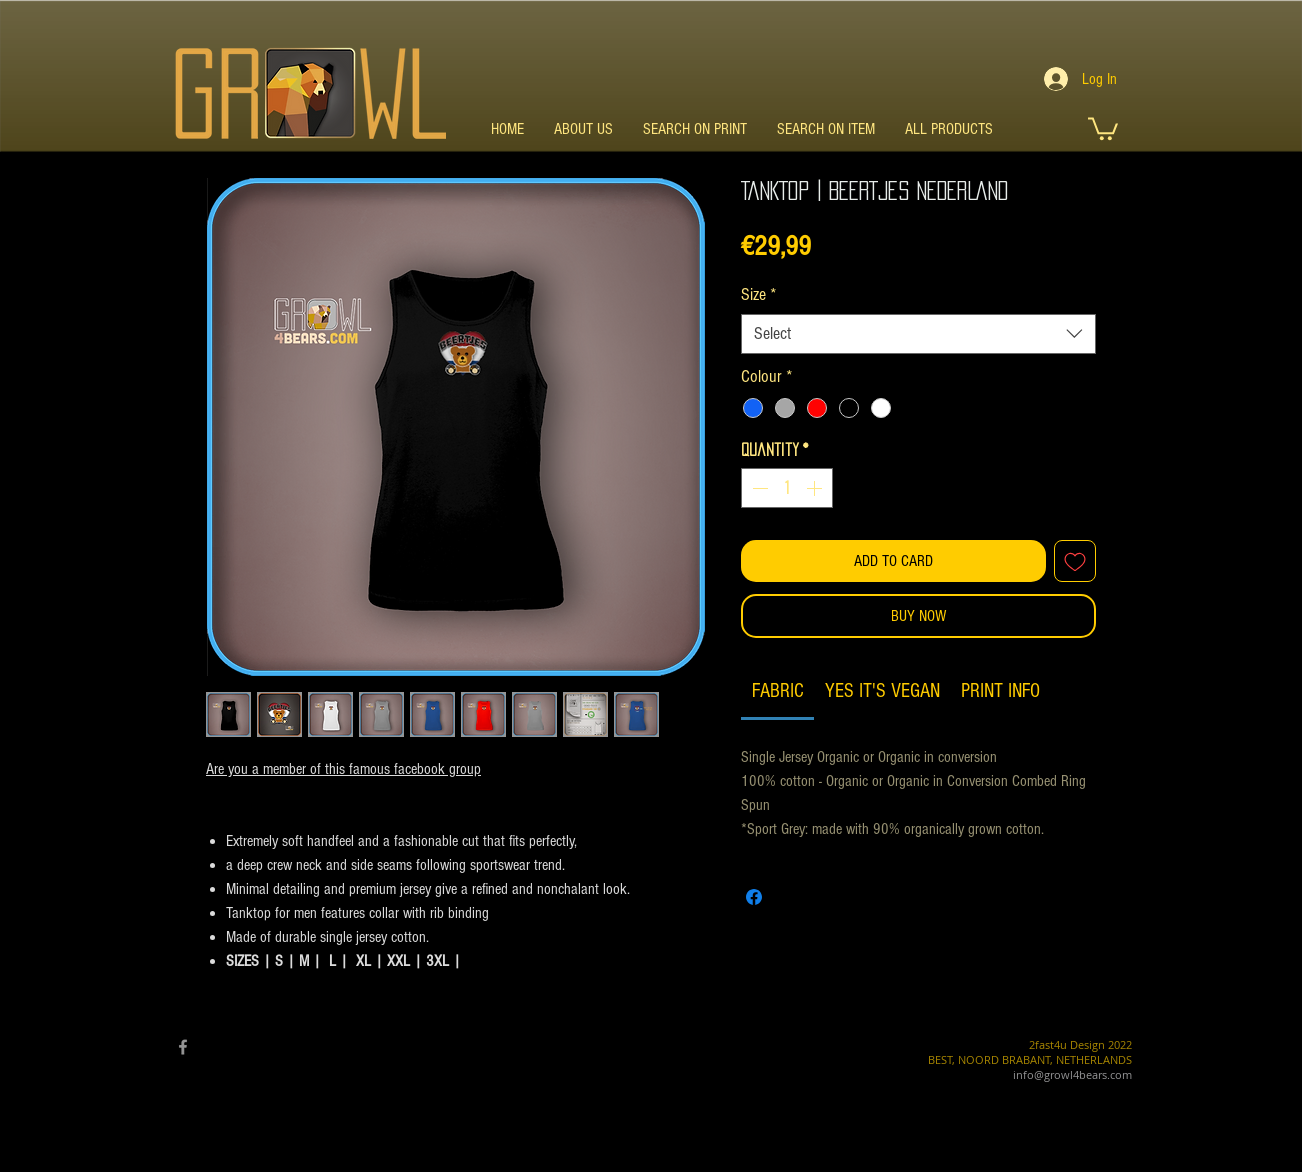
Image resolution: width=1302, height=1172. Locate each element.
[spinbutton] (787, 488)
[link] (778, 691)
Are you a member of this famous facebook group (343, 769)
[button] (1103, 127)
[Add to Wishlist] (1075, 561)
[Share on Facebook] (754, 897)
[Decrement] (758, 488)
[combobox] (918, 334)
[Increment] (816, 488)
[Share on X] (792, 897)
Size (759, 294)
